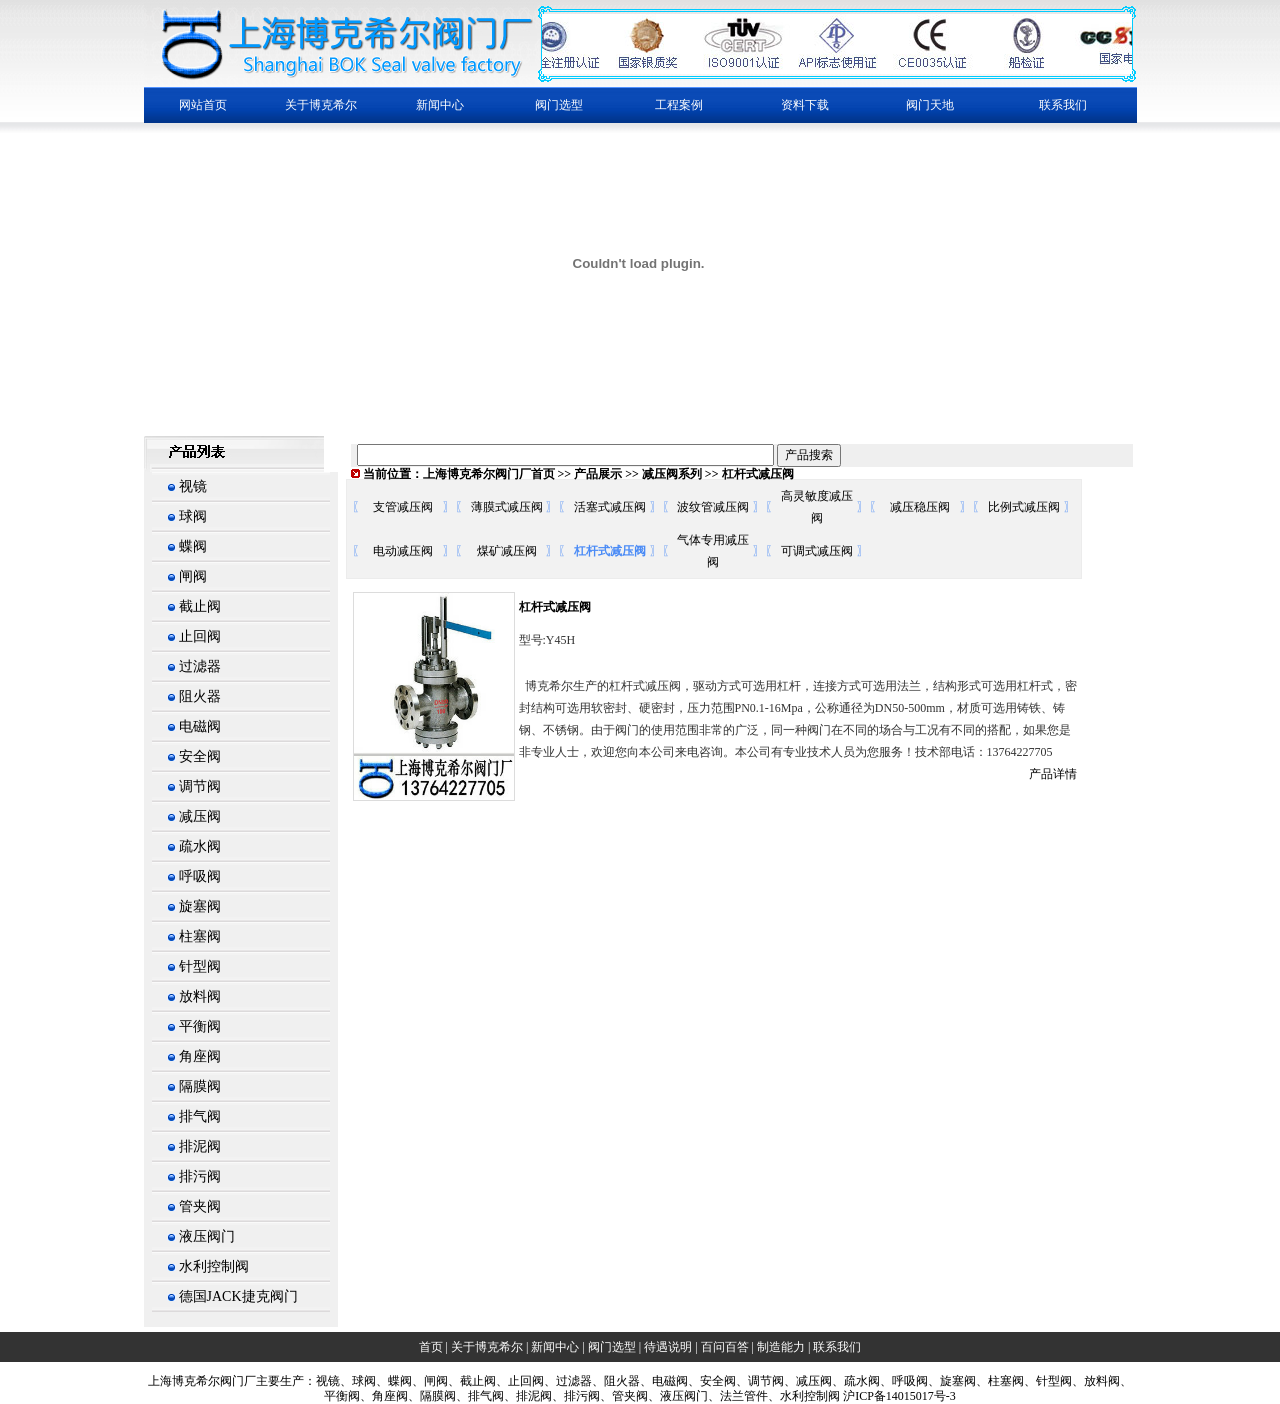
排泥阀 (200, 1146)
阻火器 (200, 696)
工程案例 (679, 105)
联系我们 (1063, 105)
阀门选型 (612, 1347)
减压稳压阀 (920, 507)
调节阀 (200, 786)
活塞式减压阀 (610, 507)
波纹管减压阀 (713, 507)
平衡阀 (200, 1026)
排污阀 (200, 1176)
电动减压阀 (403, 551)
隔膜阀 (200, 1086)
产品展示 (598, 474)
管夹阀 (200, 1206)
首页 (431, 1347)
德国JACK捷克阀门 (238, 1296)
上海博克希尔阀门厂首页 (489, 474)
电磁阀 (200, 726)
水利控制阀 (214, 1266)
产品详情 (1053, 774)
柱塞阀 (200, 936)
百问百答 (725, 1347)
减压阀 (200, 816)
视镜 (193, 486)
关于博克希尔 (487, 1347)
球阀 (193, 516)
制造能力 (781, 1347)
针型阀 (200, 966)
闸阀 (193, 576)
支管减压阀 (403, 507)
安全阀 (200, 756)
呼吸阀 (200, 876)
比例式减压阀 (1024, 507)
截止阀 (200, 606)
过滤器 (200, 666)
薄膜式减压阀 (507, 507)
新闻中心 (555, 1347)
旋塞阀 (200, 906)
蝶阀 (193, 546)
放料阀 (200, 996)
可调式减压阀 (817, 551)
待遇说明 (668, 1347)
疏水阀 (200, 846)
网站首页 (203, 105)
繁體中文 (172, 413)
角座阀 (200, 1056)
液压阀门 (207, 1236)
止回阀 (200, 636)
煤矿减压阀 (507, 551)
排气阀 (200, 1116)
